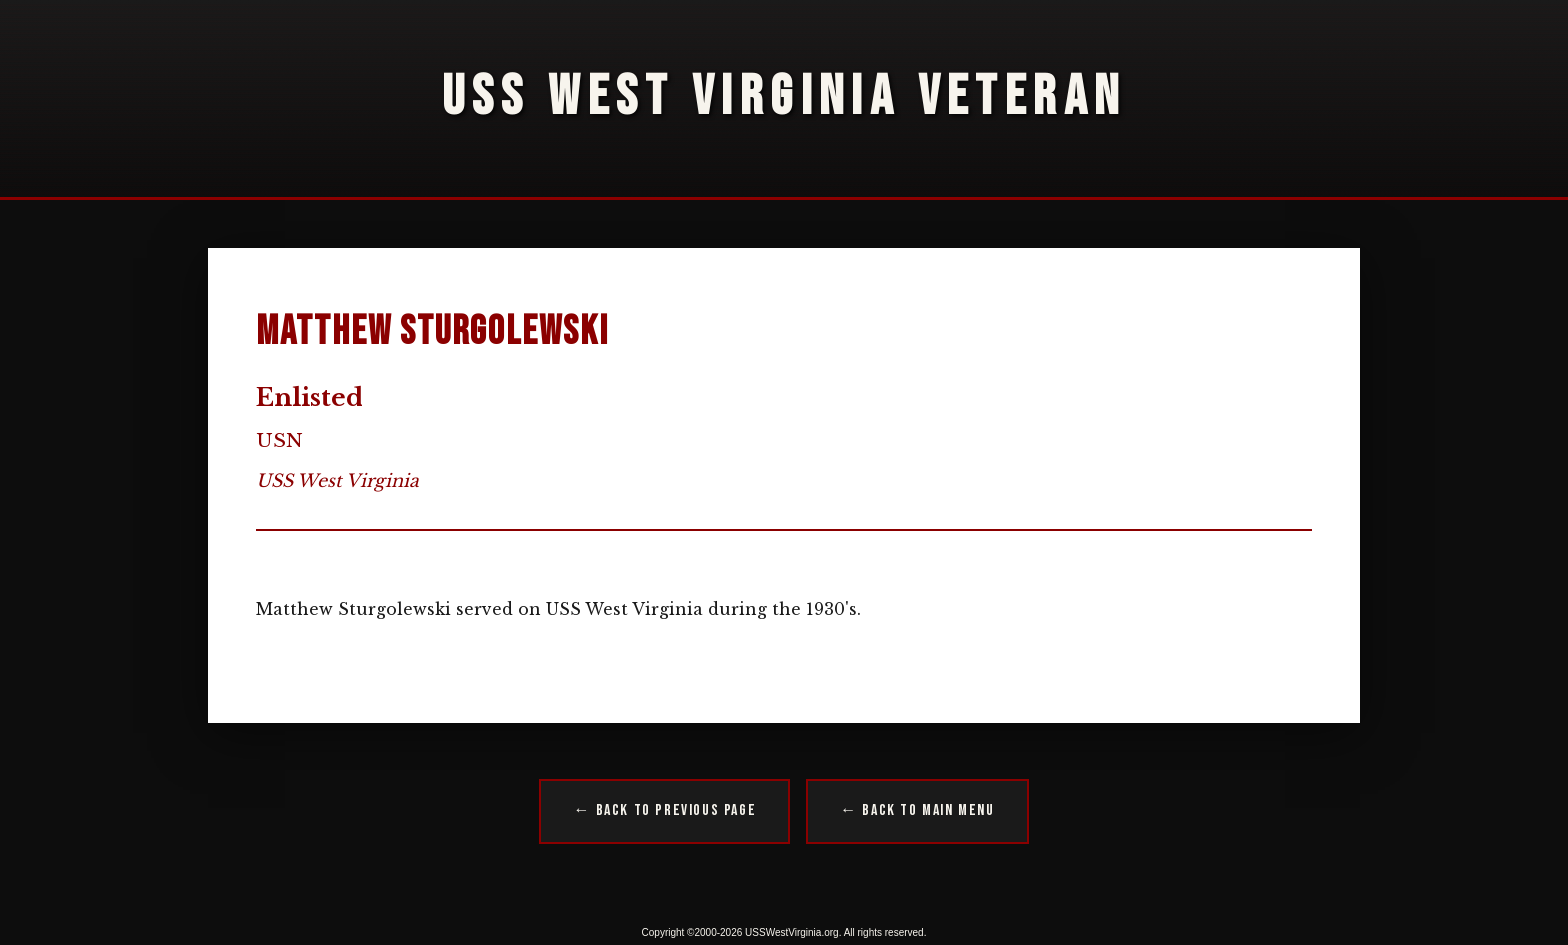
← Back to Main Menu (917, 810)
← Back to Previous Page (664, 810)
